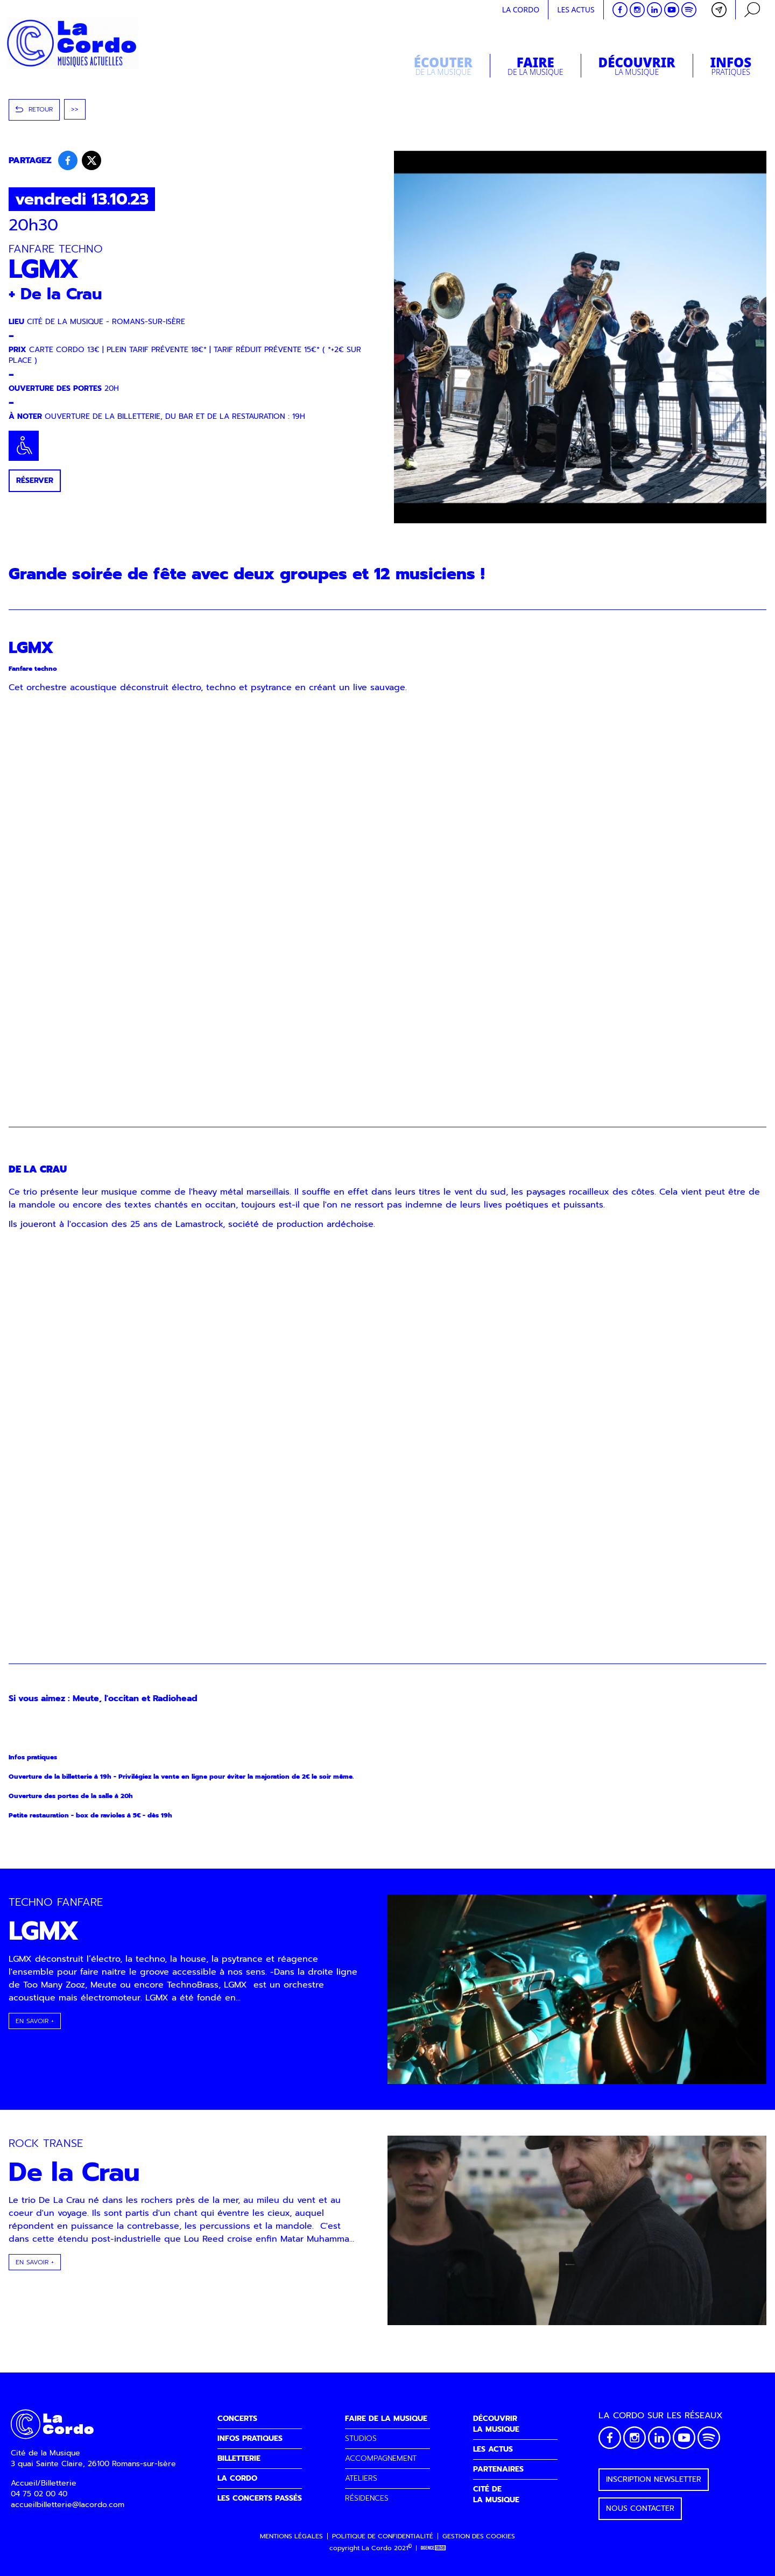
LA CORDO (237, 2478)
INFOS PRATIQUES (250, 2438)
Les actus (576, 9)
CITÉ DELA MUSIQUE (496, 2494)
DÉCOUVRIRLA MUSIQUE (496, 2424)
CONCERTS (237, 2418)
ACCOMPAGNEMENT (381, 2458)
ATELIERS (361, 2478)
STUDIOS (361, 2438)
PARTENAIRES (498, 2469)
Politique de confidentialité (382, 2536)
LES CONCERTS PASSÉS (259, 2498)
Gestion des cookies (478, 2536)
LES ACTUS (493, 2449)
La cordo (520, 9)
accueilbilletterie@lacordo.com (67, 2504)
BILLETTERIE (238, 2458)
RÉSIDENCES (367, 2498)
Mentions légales (291, 2536)
